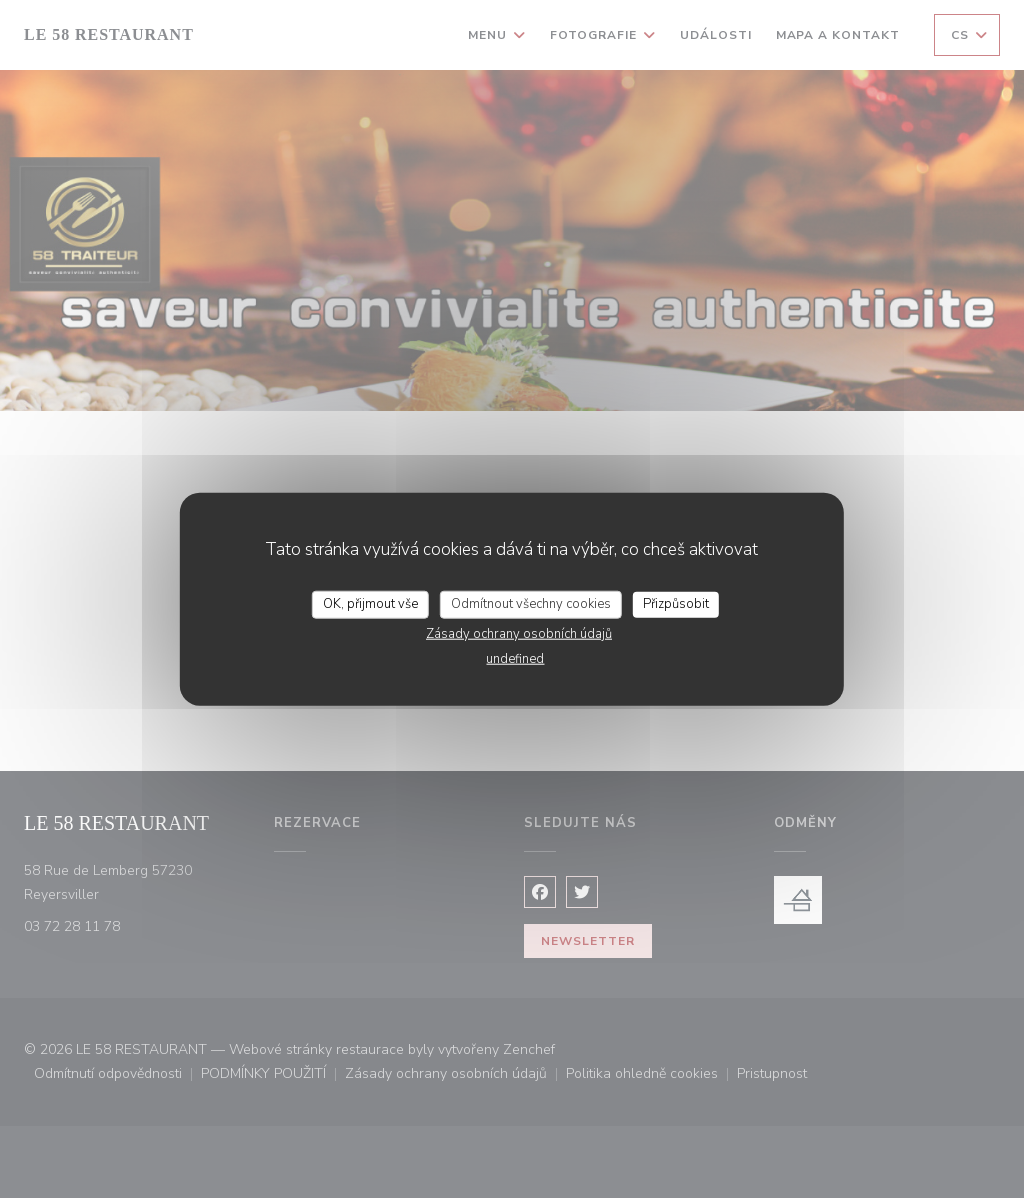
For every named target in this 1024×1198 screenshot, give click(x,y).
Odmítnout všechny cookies (531, 604)
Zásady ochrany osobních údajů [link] (519, 633)
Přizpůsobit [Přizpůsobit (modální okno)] (676, 604)
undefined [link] (515, 658)
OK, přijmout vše (370, 604)
